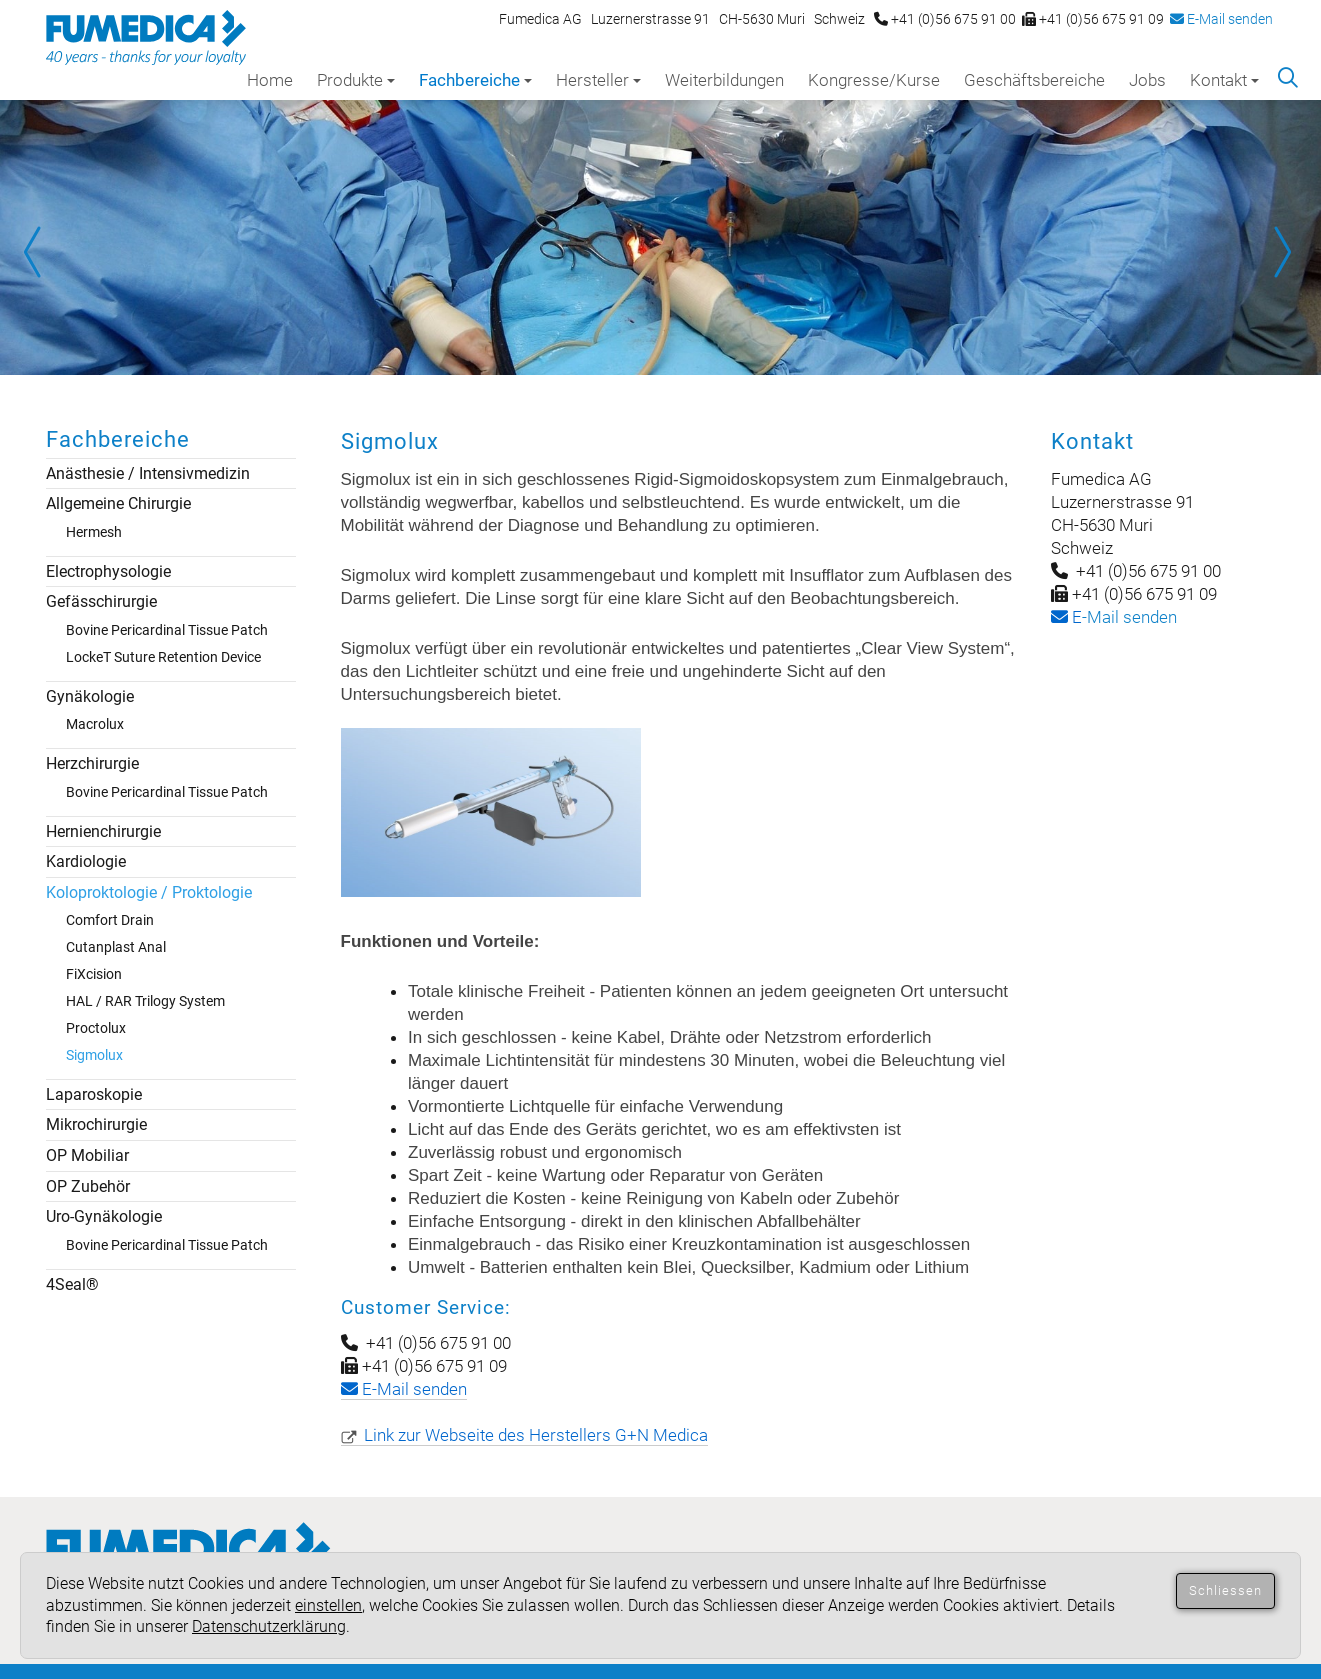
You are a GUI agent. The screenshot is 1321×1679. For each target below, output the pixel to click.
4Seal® (72, 1284)
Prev (40, 252)
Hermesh (94, 532)
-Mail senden (1114, 617)
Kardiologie (86, 861)
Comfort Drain (110, 920)
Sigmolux (94, 1055)
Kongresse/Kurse (874, 80)
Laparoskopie (94, 1094)
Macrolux (95, 724)
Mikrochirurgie (96, 1124)
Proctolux (96, 1028)
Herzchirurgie (92, 763)
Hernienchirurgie (103, 831)
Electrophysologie (108, 571)
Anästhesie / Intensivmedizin (148, 473)
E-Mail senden (1221, 19)
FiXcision (94, 974)
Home (270, 80)
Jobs (1147, 80)
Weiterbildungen (724, 80)
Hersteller (598, 80)
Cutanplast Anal (116, 947)
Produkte (356, 80)
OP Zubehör (88, 1186)
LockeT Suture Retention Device (163, 657)
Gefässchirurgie (101, 601)
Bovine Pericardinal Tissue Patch (167, 630)
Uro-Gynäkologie (104, 1216)
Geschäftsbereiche (1034, 80)
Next (1281, 252)
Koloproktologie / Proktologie (149, 892)
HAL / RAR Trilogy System (145, 1001)
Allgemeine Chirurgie (118, 503)
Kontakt (1224, 80)
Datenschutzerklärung (269, 1626)
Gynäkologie (90, 696)
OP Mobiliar (87, 1155)
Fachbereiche (475, 80)
